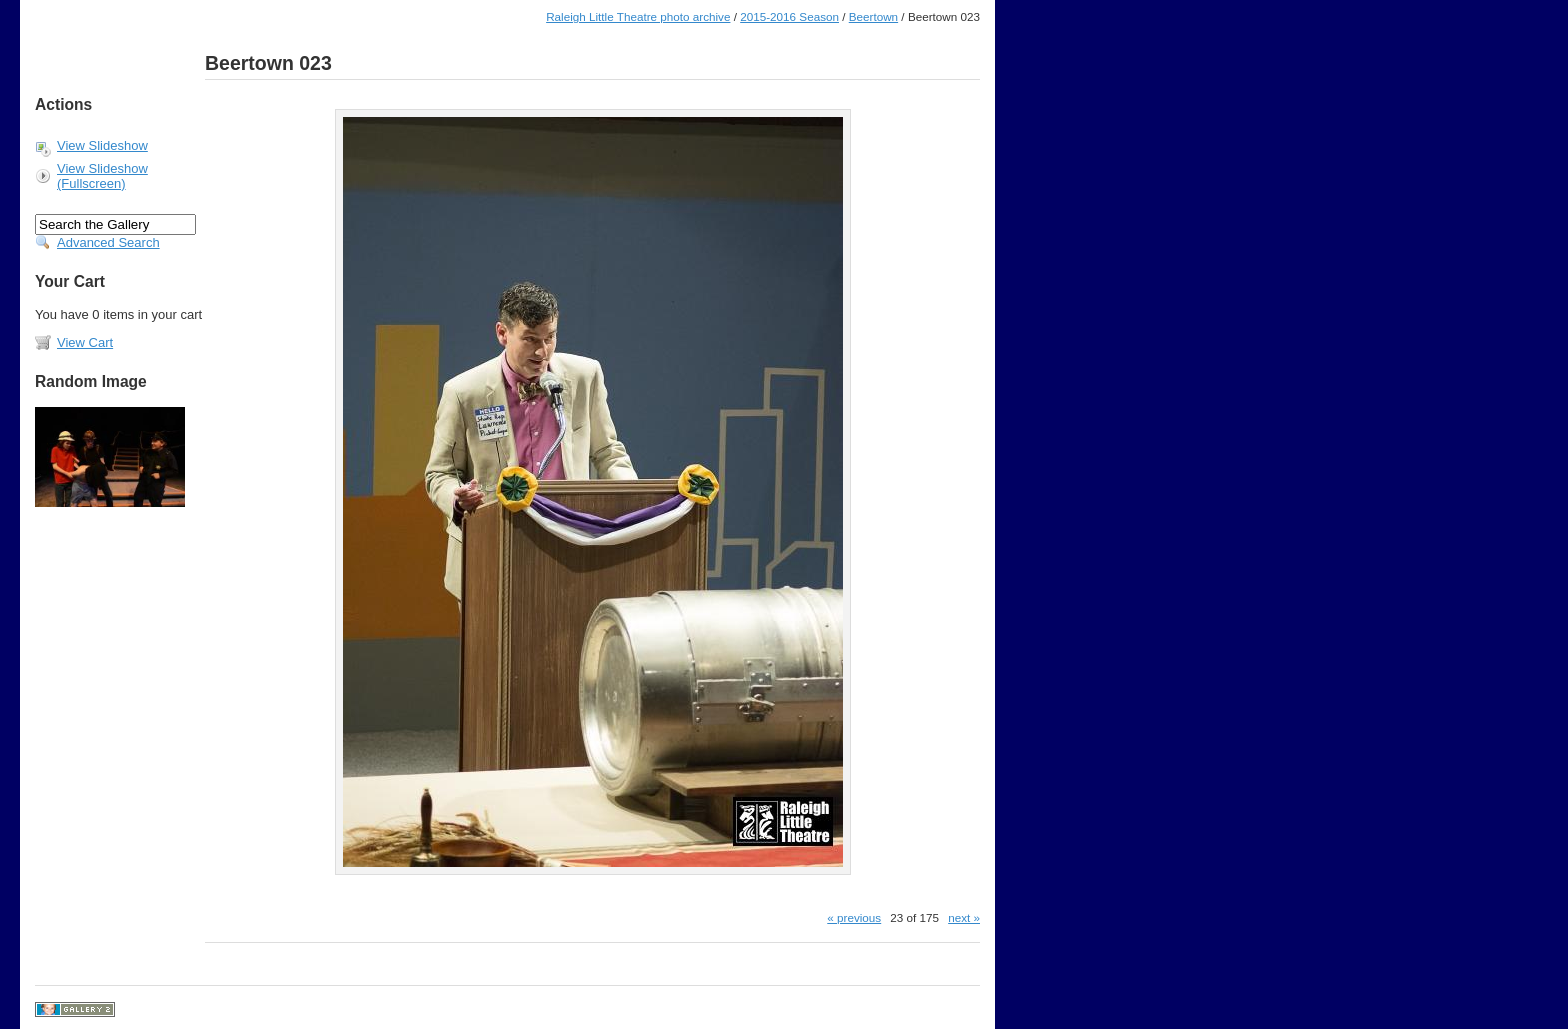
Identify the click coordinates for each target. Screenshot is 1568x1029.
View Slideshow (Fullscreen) (102, 176)
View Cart (85, 342)
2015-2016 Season (789, 16)
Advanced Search (108, 242)
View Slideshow (102, 145)
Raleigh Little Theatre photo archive (638, 16)
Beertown (873, 16)
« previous (854, 917)
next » (964, 917)
